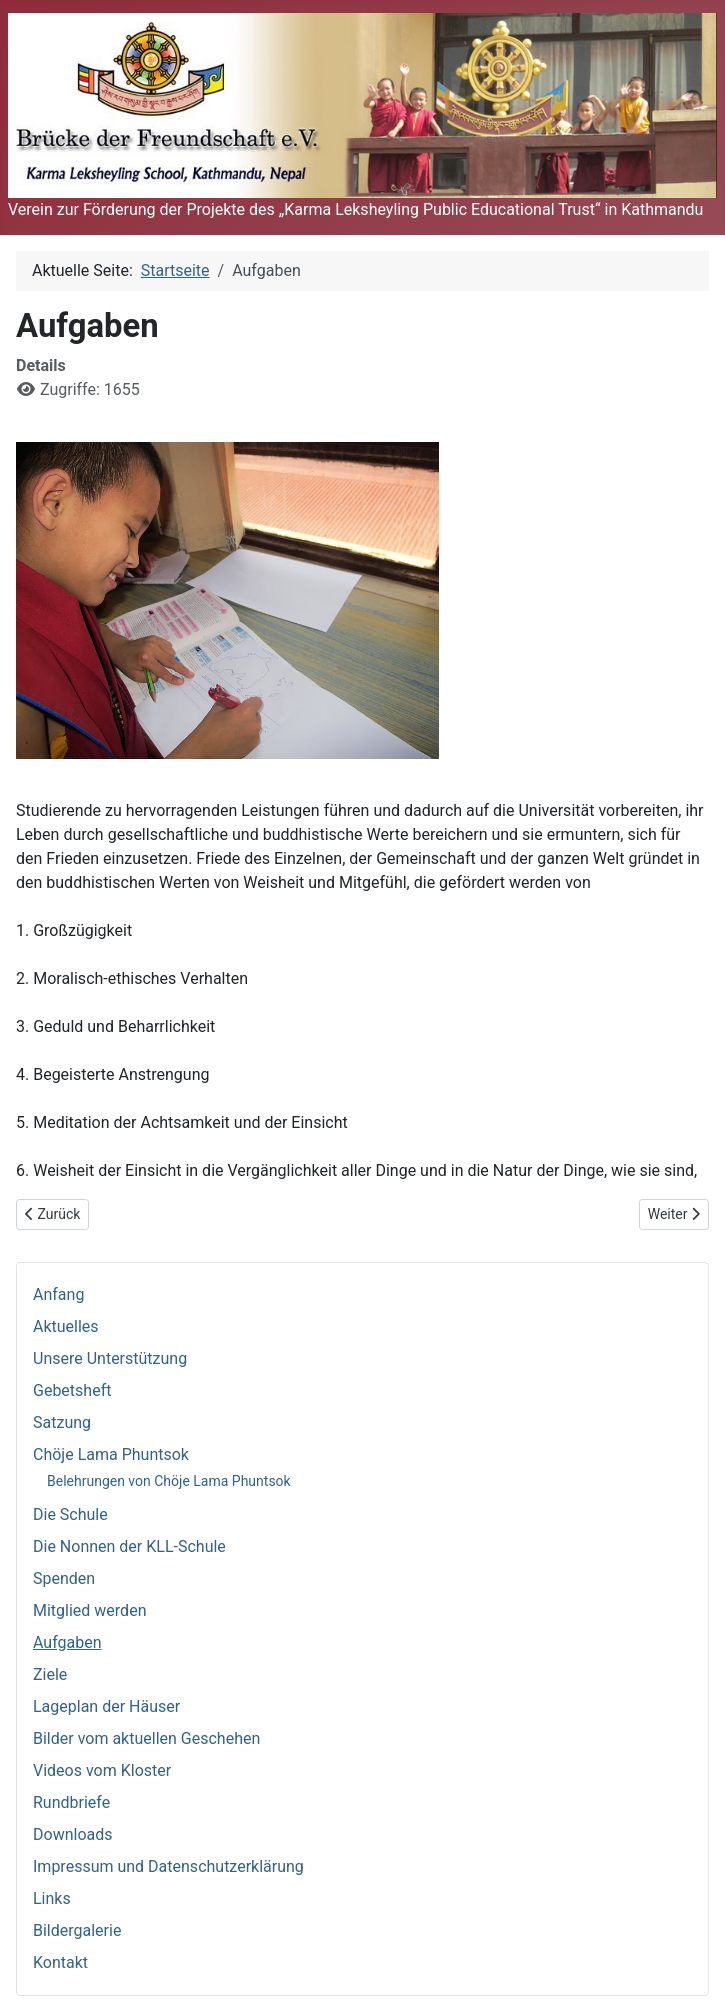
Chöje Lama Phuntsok (111, 1454)
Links (52, 1898)
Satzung (62, 1422)
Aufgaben (67, 1642)
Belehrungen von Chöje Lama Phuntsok (169, 1481)
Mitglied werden (89, 1610)
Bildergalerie (77, 1930)
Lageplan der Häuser (106, 1706)
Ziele (50, 1674)
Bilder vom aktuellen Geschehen (146, 1738)
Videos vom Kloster (102, 1770)
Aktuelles (66, 1326)
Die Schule (70, 1514)
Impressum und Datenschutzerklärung (168, 1866)
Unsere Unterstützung (110, 1358)
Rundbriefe (71, 1802)
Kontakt (60, 1962)
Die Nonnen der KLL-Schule (129, 1546)
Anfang (58, 1294)
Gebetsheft (72, 1390)
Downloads (72, 1834)
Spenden (64, 1578)
